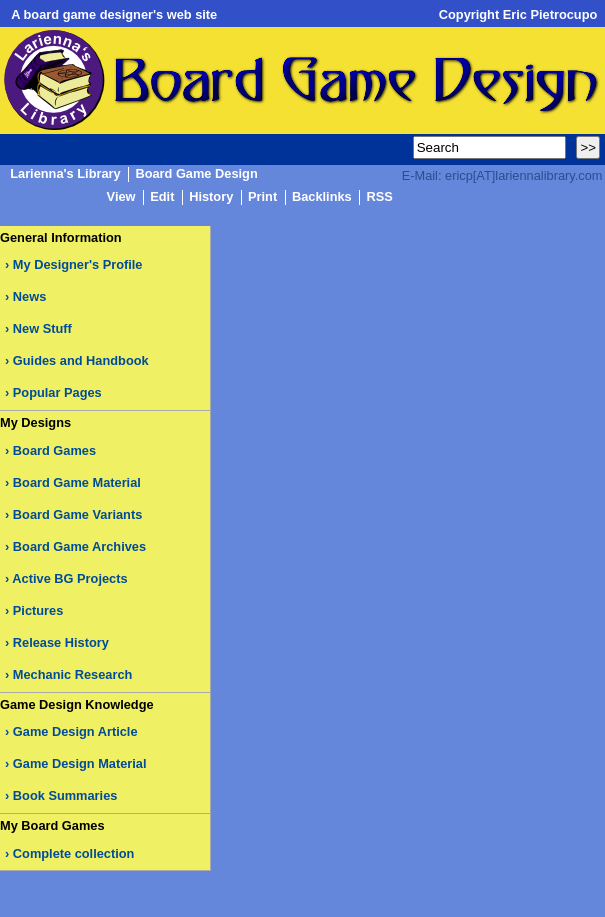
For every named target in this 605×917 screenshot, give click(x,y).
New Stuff (42, 328)
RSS (379, 197)
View (121, 197)
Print (262, 197)
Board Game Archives (79, 546)
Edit (162, 197)
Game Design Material (80, 763)
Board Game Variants (77, 514)
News (29, 296)
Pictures (38, 610)
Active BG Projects (69, 578)
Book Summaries (65, 795)
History (211, 197)
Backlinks (322, 197)
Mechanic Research (73, 674)
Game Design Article (75, 731)
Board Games (54, 450)
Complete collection (74, 853)
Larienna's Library (65, 174)
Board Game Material (77, 482)
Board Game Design (196, 174)
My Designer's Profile (78, 264)
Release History (61, 642)
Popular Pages (57, 392)
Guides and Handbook (81, 360)
